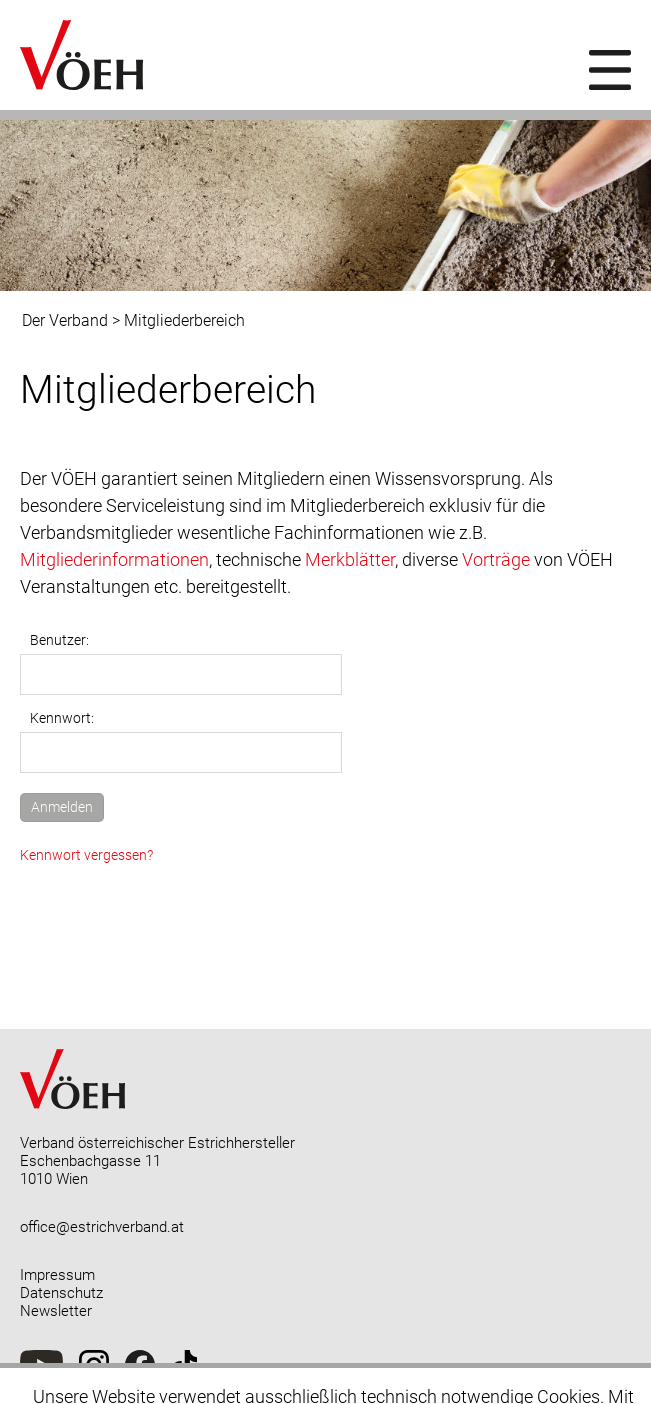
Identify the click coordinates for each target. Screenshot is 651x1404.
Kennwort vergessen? (86, 855)
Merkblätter (350, 559)
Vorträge (496, 559)
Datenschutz (61, 1293)
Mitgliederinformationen (114, 559)
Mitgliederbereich (184, 320)
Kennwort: (62, 718)
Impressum (57, 1275)
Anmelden (62, 807)
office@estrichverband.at (102, 1227)
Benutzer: (59, 640)
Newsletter (56, 1311)
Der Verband (65, 320)
